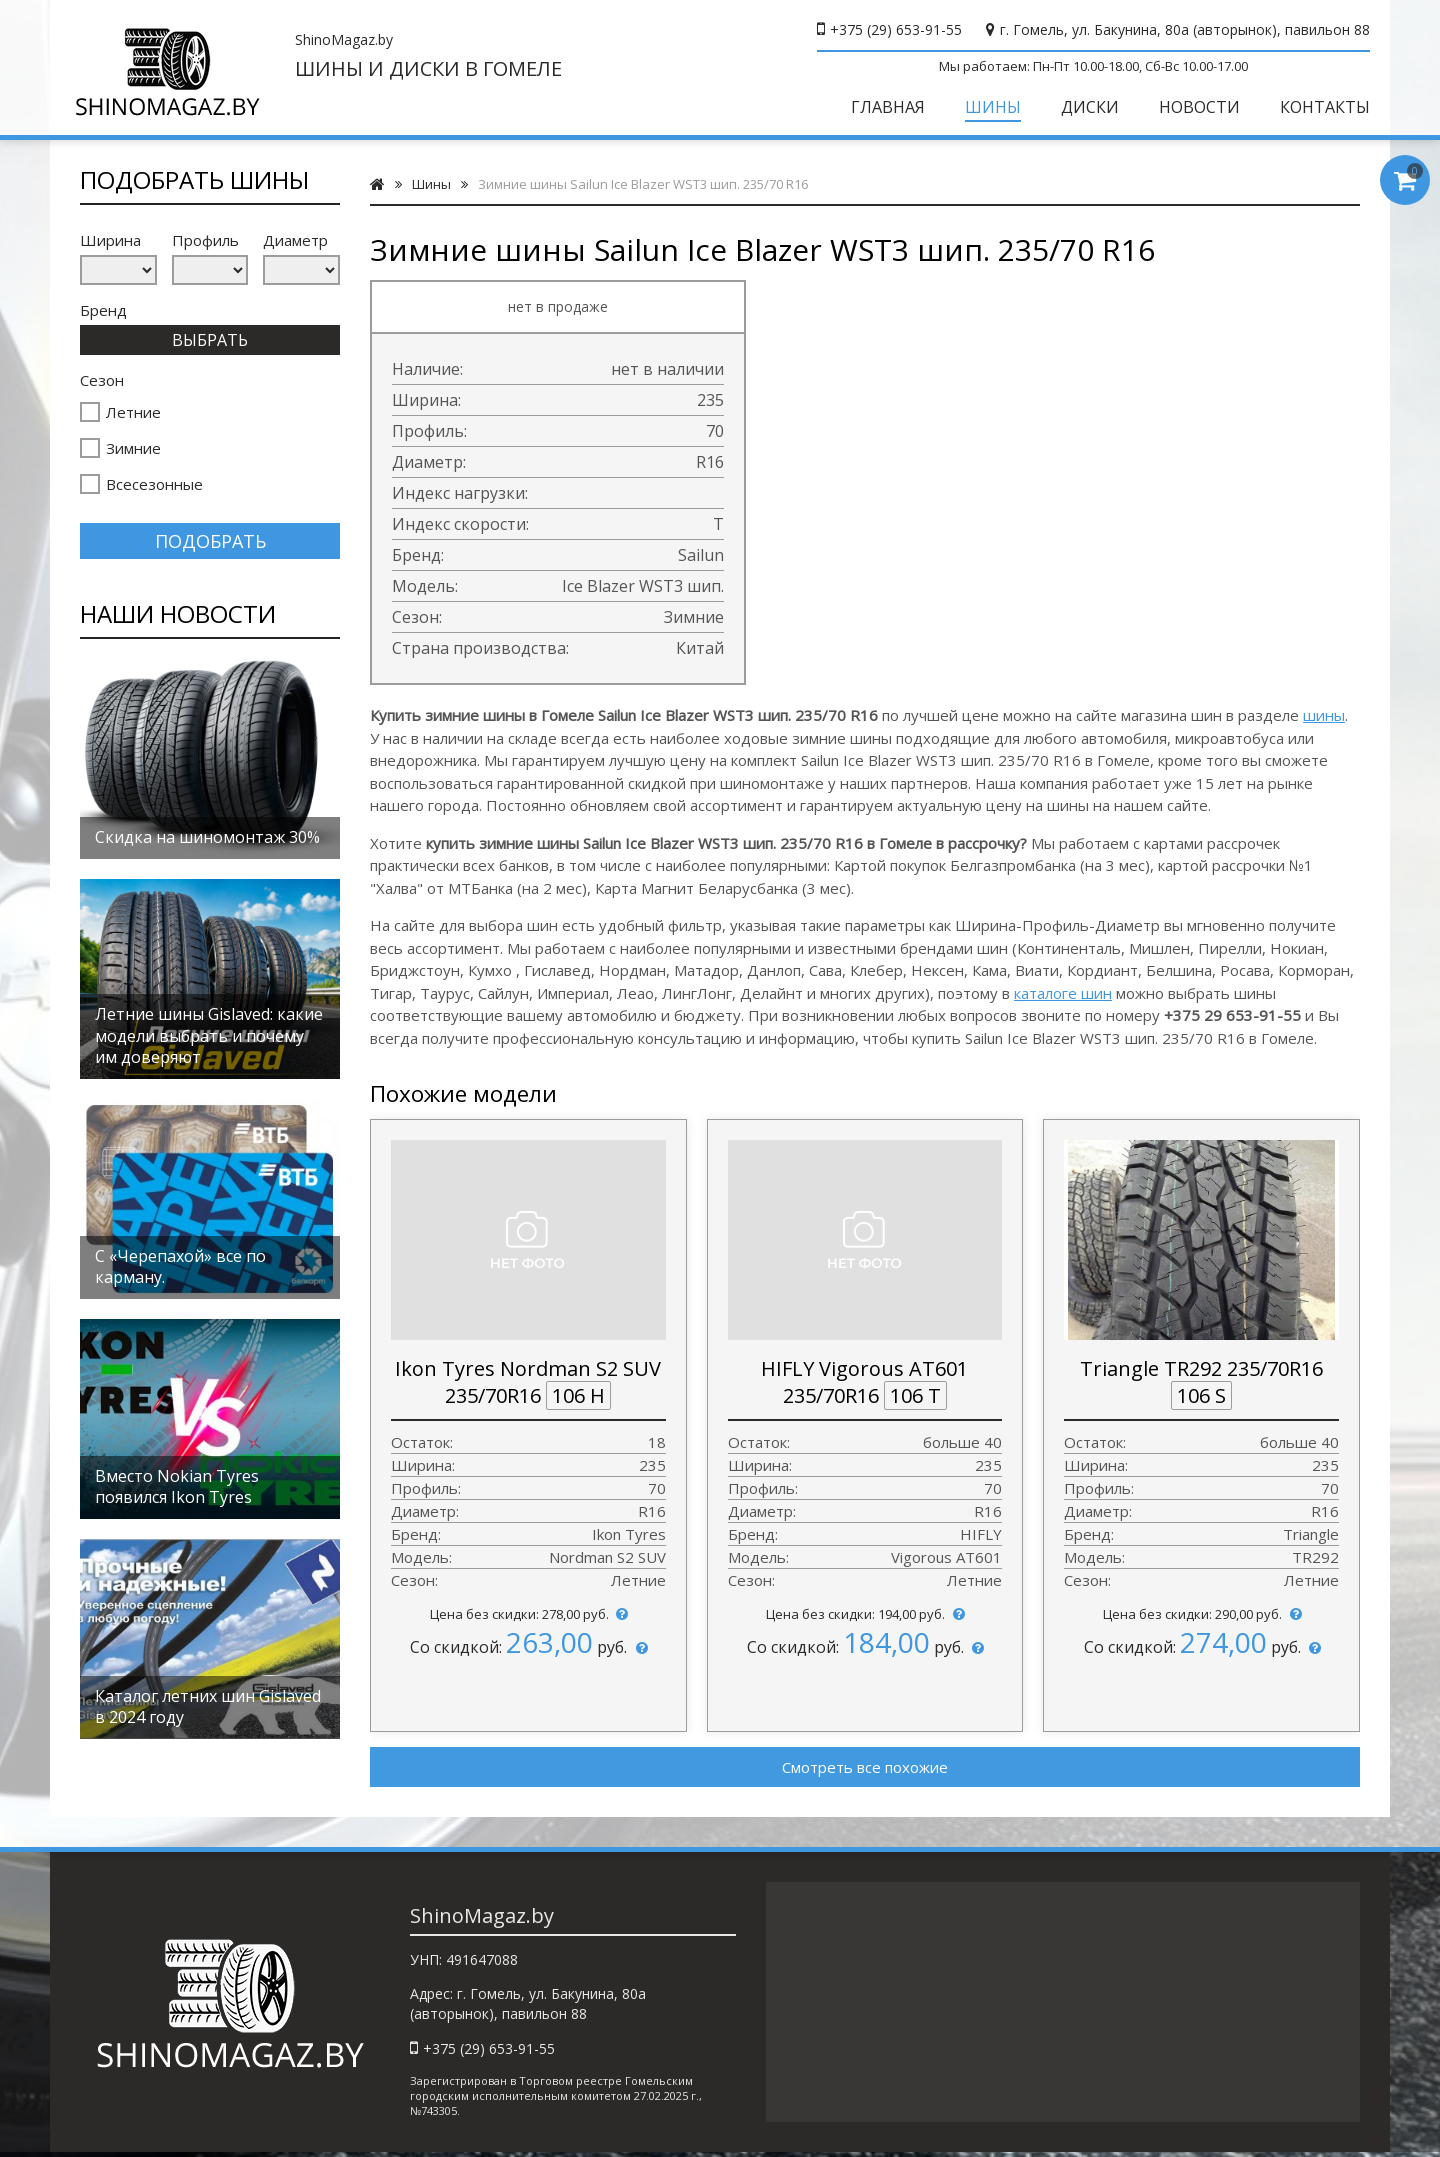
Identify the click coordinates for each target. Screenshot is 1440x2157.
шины (1324, 715)
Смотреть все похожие (865, 1767)
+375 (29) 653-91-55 (896, 29)
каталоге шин (1063, 993)
